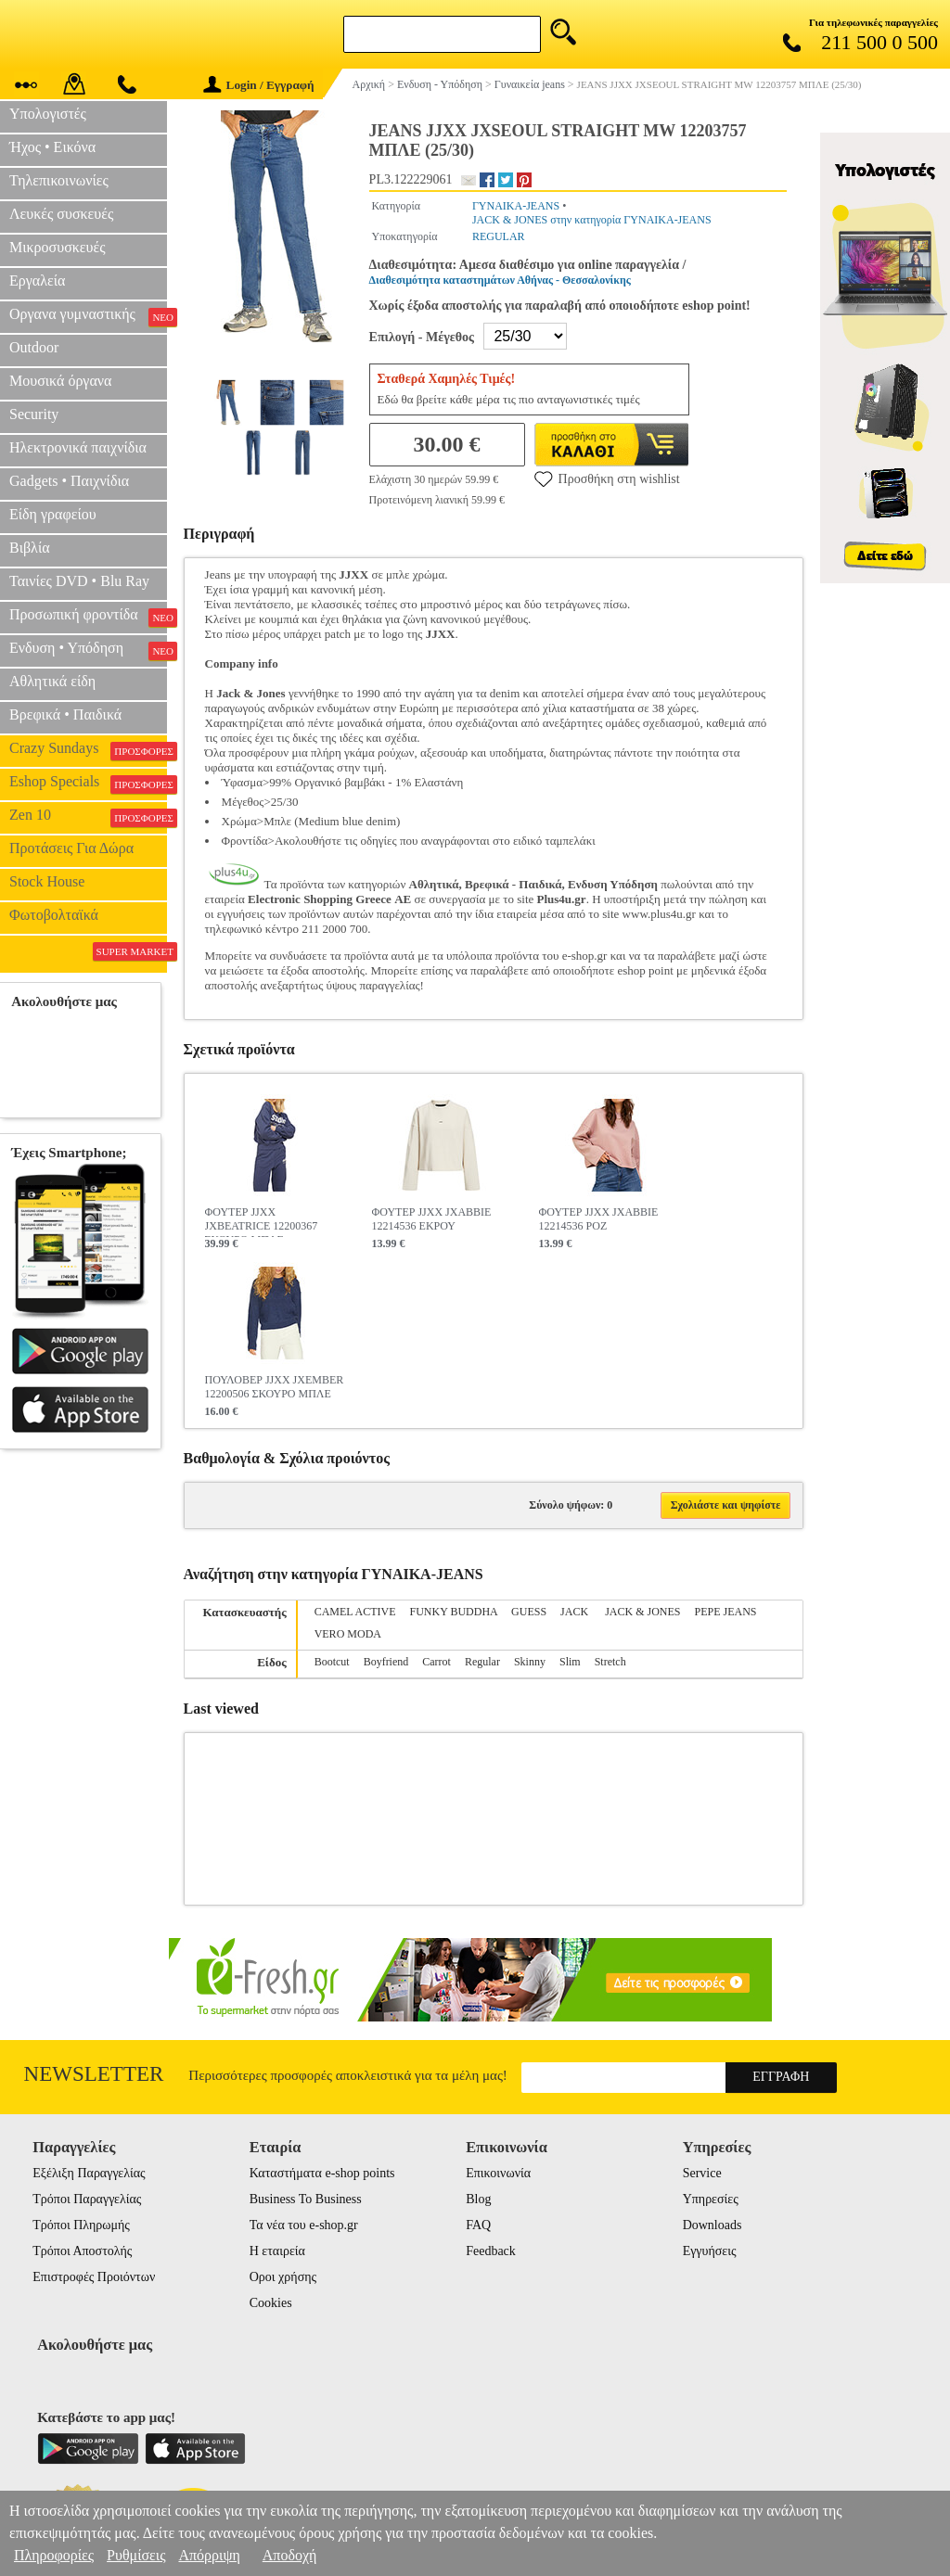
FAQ (478, 2225)
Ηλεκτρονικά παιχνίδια (78, 447)
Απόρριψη (208, 2555)
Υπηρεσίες (710, 2199)
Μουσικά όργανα (60, 381)
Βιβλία (29, 547)
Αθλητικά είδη (52, 681)
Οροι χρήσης (283, 2277)
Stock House (46, 881)
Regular (482, 1661)
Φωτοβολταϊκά (53, 915)
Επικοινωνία (498, 2173)
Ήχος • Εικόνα (52, 147)
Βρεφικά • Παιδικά (65, 714)
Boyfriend (386, 1661)
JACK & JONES (642, 1611)
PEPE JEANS (725, 1611)
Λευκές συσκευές (61, 214)
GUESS (528, 1611)
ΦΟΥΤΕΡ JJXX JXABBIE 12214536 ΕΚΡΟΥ (432, 1218)
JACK (575, 1611)
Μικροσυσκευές (57, 247)
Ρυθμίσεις (136, 2555)
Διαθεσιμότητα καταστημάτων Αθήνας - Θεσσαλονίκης (500, 280)
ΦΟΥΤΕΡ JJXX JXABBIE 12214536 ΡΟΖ (599, 1218)
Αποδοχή (290, 2555)
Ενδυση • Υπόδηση (88, 650)
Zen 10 (88, 817)
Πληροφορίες (54, 2555)
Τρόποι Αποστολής (82, 2251)
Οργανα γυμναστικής (88, 316)
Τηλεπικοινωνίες (59, 180)
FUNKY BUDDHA (454, 1611)
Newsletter (94, 2073)
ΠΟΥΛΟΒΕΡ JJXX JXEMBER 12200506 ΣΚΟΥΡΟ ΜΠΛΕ (274, 1386)
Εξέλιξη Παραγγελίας (88, 2173)
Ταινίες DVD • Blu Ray (79, 581)
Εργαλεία (37, 280)
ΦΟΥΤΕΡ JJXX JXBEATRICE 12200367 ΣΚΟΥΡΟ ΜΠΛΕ (261, 1221)
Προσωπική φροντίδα (88, 616)
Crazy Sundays (88, 750)
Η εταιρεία (277, 2251)
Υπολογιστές (47, 113)
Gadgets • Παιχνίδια (69, 481)
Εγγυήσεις (710, 2251)
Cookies (271, 2303)
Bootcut (332, 1661)
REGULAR (498, 236)
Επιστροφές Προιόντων (93, 2277)
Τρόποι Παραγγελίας (86, 2199)
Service (702, 2173)
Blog (478, 2199)
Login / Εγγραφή (259, 85)
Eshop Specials (88, 783)
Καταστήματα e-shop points (322, 2173)
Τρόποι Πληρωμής (81, 2225)
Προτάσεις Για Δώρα (71, 848)
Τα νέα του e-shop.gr (304, 2225)
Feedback (491, 2251)
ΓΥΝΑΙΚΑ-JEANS (515, 205)
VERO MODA (348, 1633)
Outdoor (33, 347)
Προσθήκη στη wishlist (607, 478)
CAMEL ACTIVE (355, 1611)
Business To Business (306, 2199)
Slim (570, 1661)
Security (33, 414)
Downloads (712, 2225)
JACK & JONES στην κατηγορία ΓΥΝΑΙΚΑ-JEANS (592, 219)
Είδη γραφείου (52, 514)
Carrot (436, 1661)
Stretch (610, 1661)
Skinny (530, 1661)
